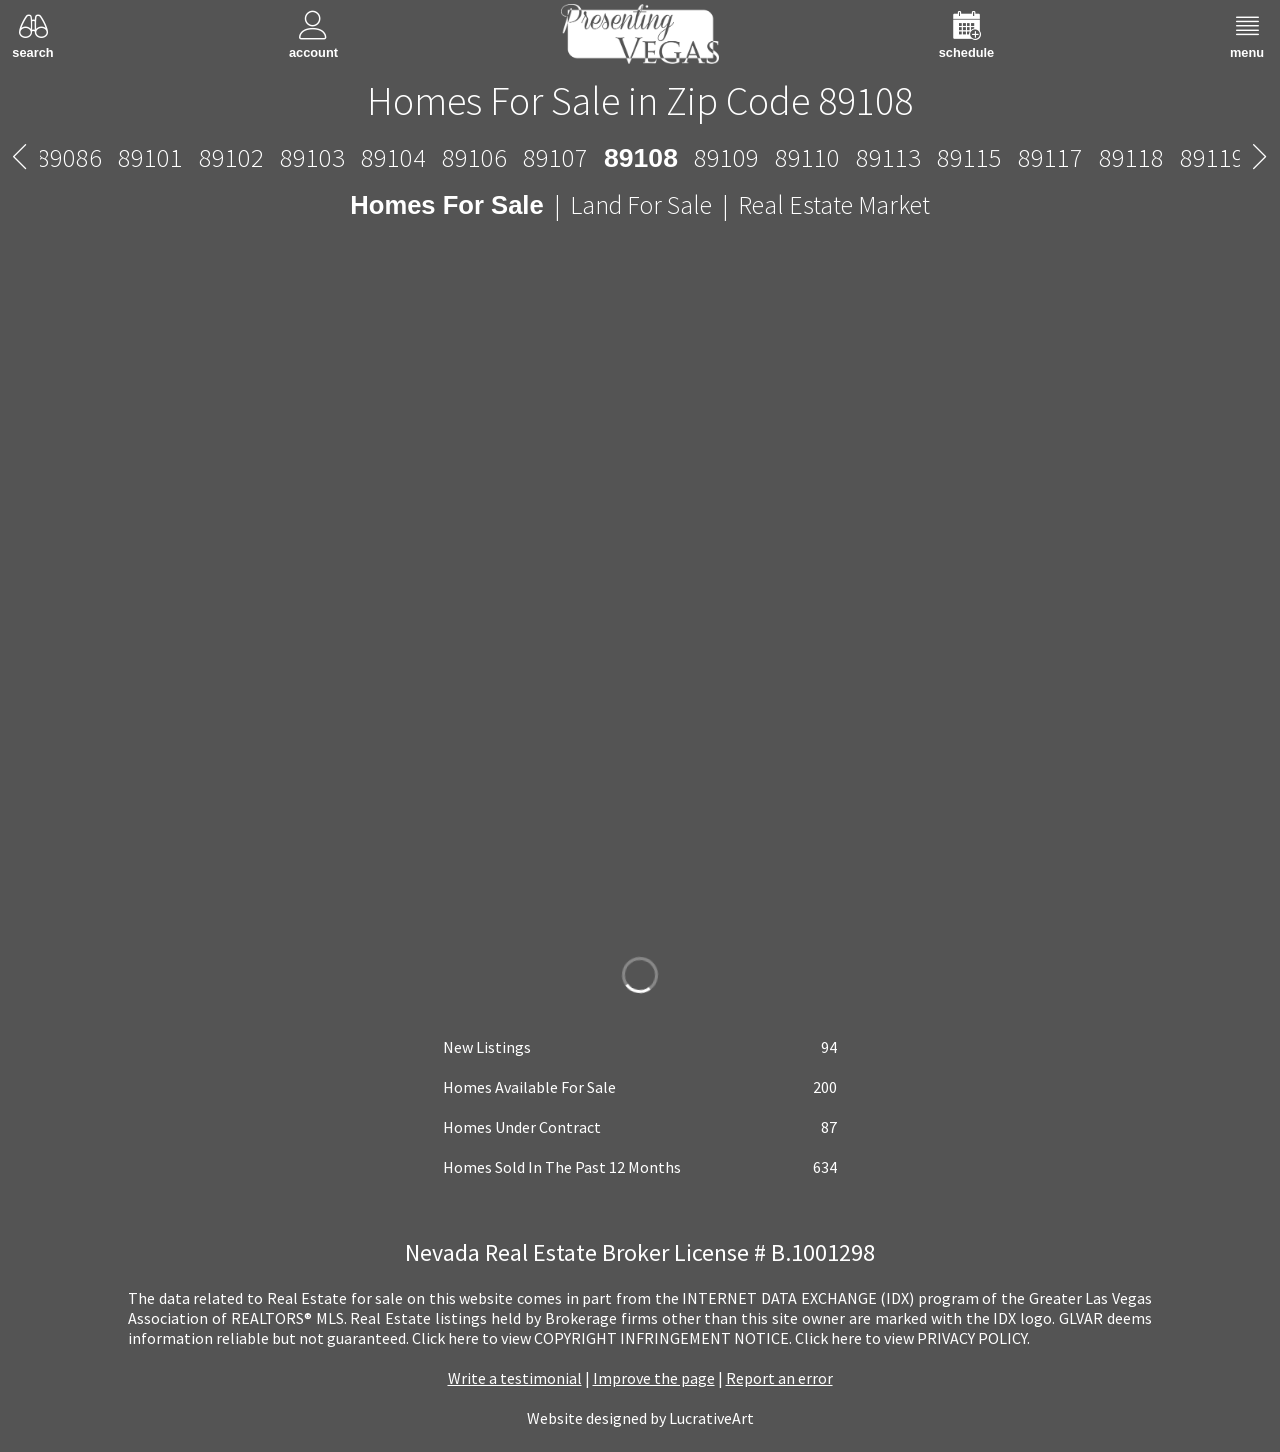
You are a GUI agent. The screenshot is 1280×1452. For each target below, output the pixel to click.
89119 (1212, 157)
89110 (807, 157)
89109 (726, 157)
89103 (312, 157)
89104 (393, 157)
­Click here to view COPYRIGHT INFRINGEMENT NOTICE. (602, 1338)
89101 (150, 157)
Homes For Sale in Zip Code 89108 (640, 101)
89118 (1131, 157)
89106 (474, 157)
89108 (641, 158)
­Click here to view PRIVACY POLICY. (912, 1338)
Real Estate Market (834, 205)
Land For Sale (641, 205)
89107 (555, 157)
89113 (888, 157)
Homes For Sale (446, 205)
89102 (231, 157)
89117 (1050, 157)
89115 (969, 157)
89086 (69, 157)
